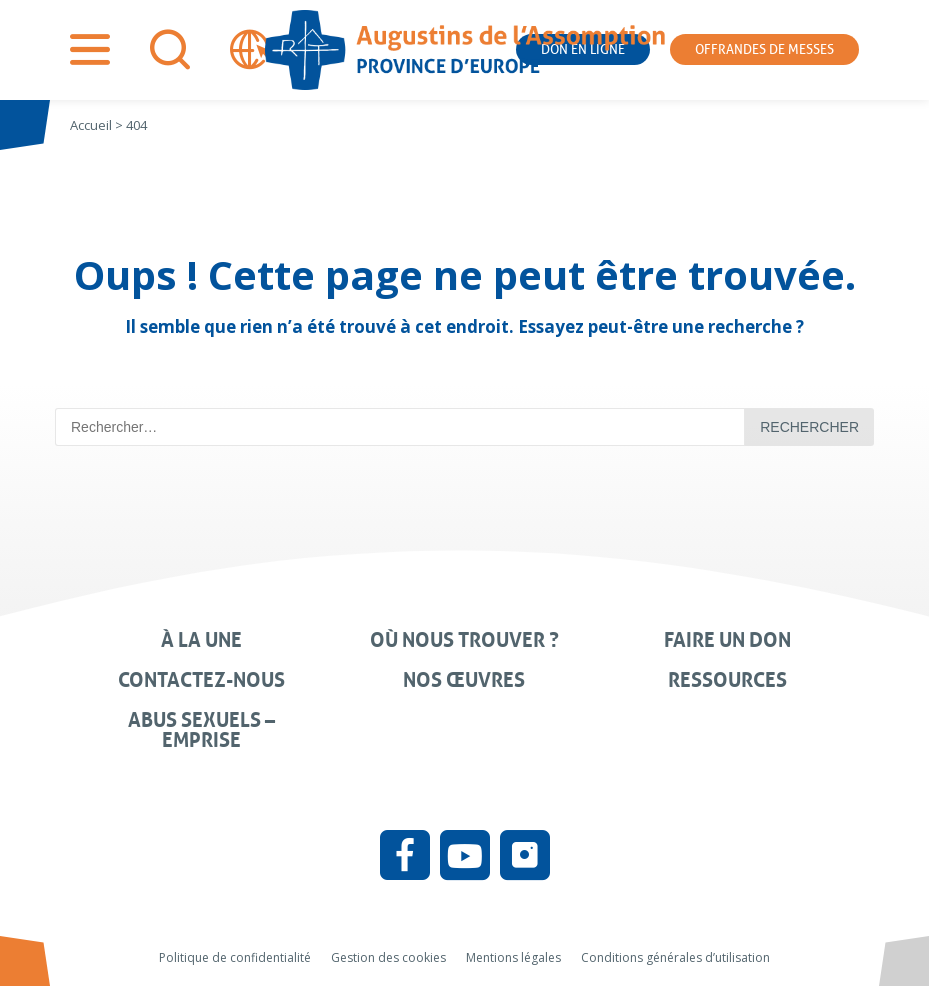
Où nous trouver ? (464, 640)
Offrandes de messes (764, 49)
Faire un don (727, 640)
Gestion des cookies (388, 957)
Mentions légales (513, 957)
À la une (201, 640)
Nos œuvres (464, 680)
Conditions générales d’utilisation (675, 957)
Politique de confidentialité (235, 957)
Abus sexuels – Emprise (201, 730)
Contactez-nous (201, 680)
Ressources (727, 680)
